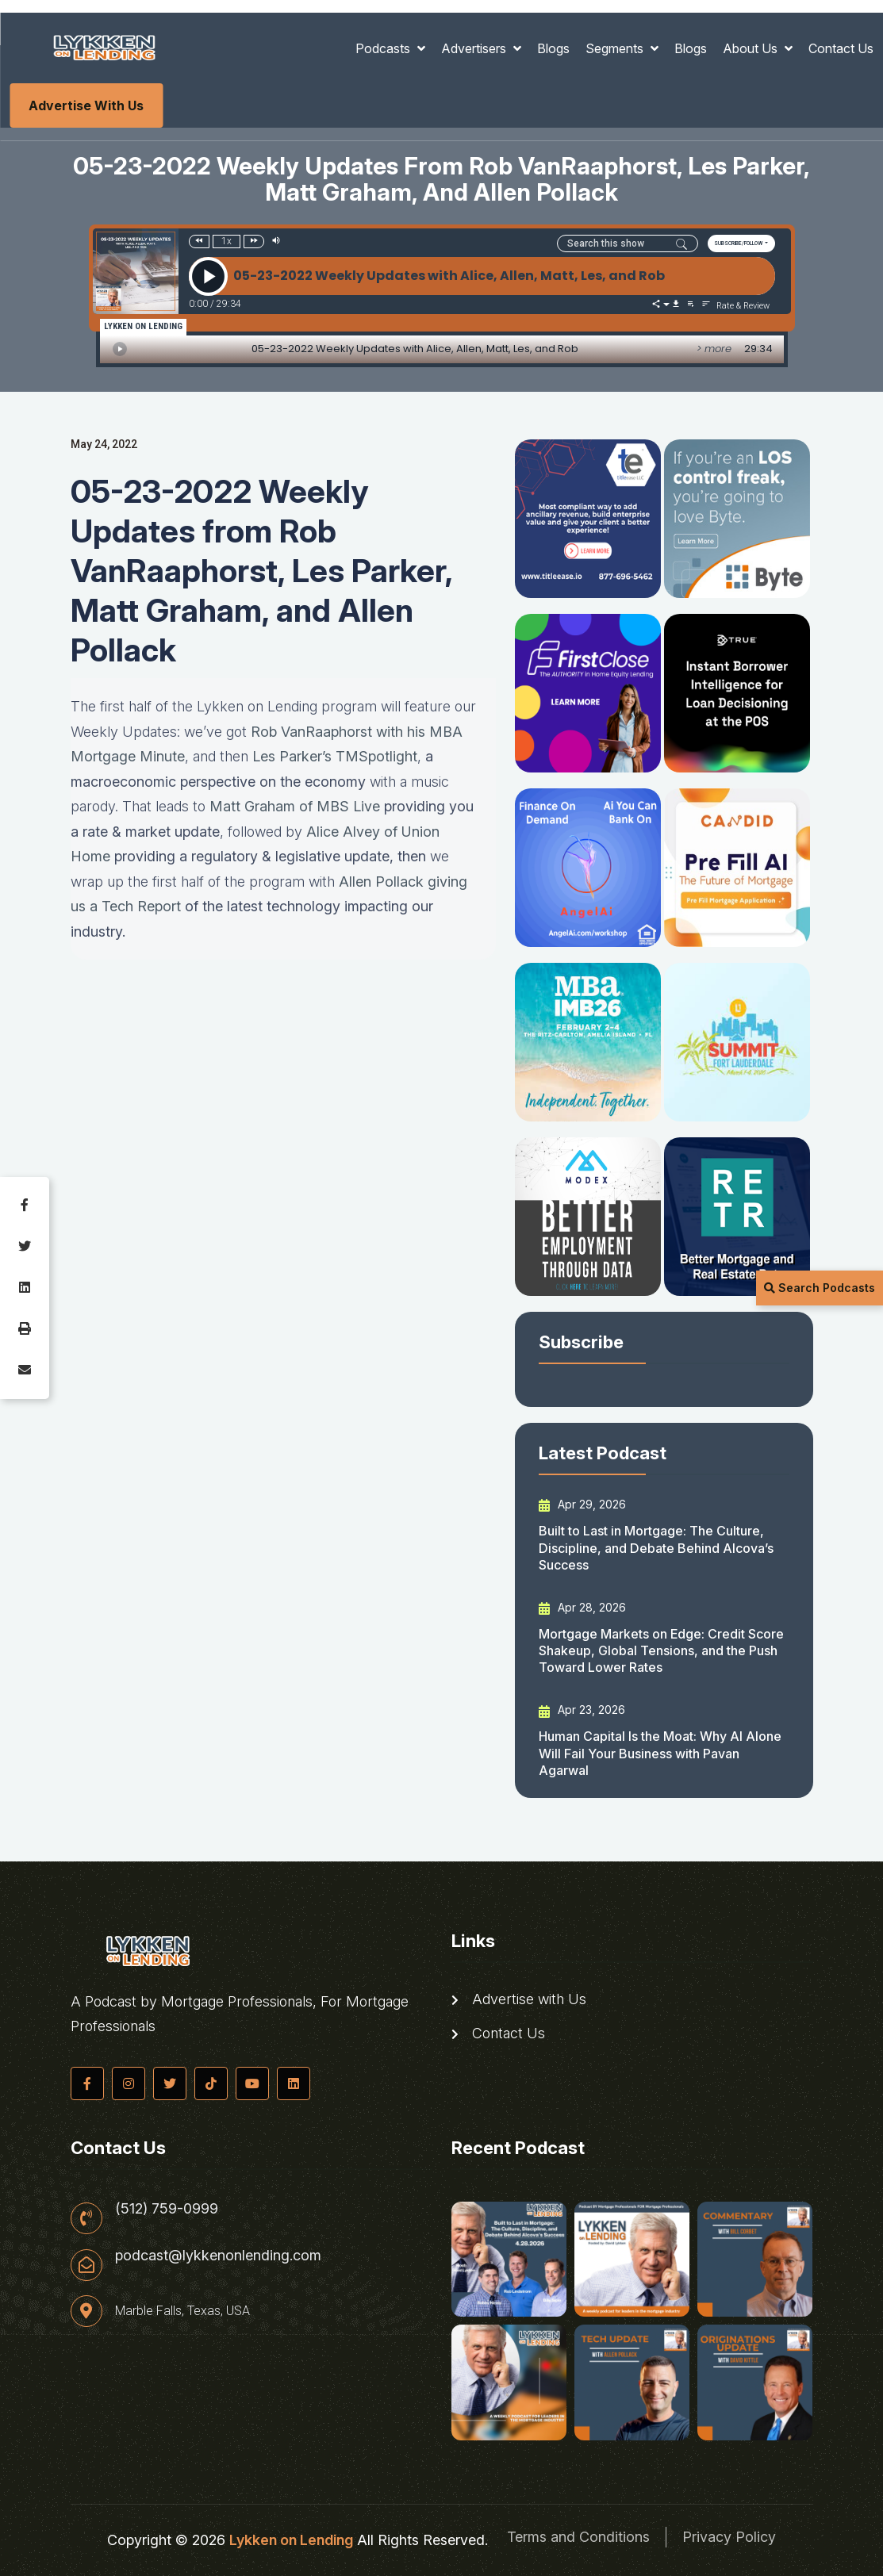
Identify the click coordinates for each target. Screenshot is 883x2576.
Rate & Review (743, 306)
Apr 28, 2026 (582, 1607)
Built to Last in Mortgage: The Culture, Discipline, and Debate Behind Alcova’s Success (656, 1548)
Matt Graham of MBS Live (294, 806)
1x (226, 241)
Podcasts (384, 48)
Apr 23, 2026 (582, 1710)
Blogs (553, 48)
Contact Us (840, 48)
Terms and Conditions (578, 2536)
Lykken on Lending (291, 2540)
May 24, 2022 (104, 444)
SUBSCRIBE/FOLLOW (739, 243)
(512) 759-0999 (166, 2209)
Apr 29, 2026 (582, 1504)
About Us (752, 48)
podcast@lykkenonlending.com (218, 2255)
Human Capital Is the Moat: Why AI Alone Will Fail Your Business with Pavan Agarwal (660, 1753)
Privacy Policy (729, 2536)
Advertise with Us (86, 105)
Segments (616, 48)
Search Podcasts (819, 1287)
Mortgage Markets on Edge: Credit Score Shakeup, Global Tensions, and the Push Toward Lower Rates (661, 1651)
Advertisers (475, 48)
